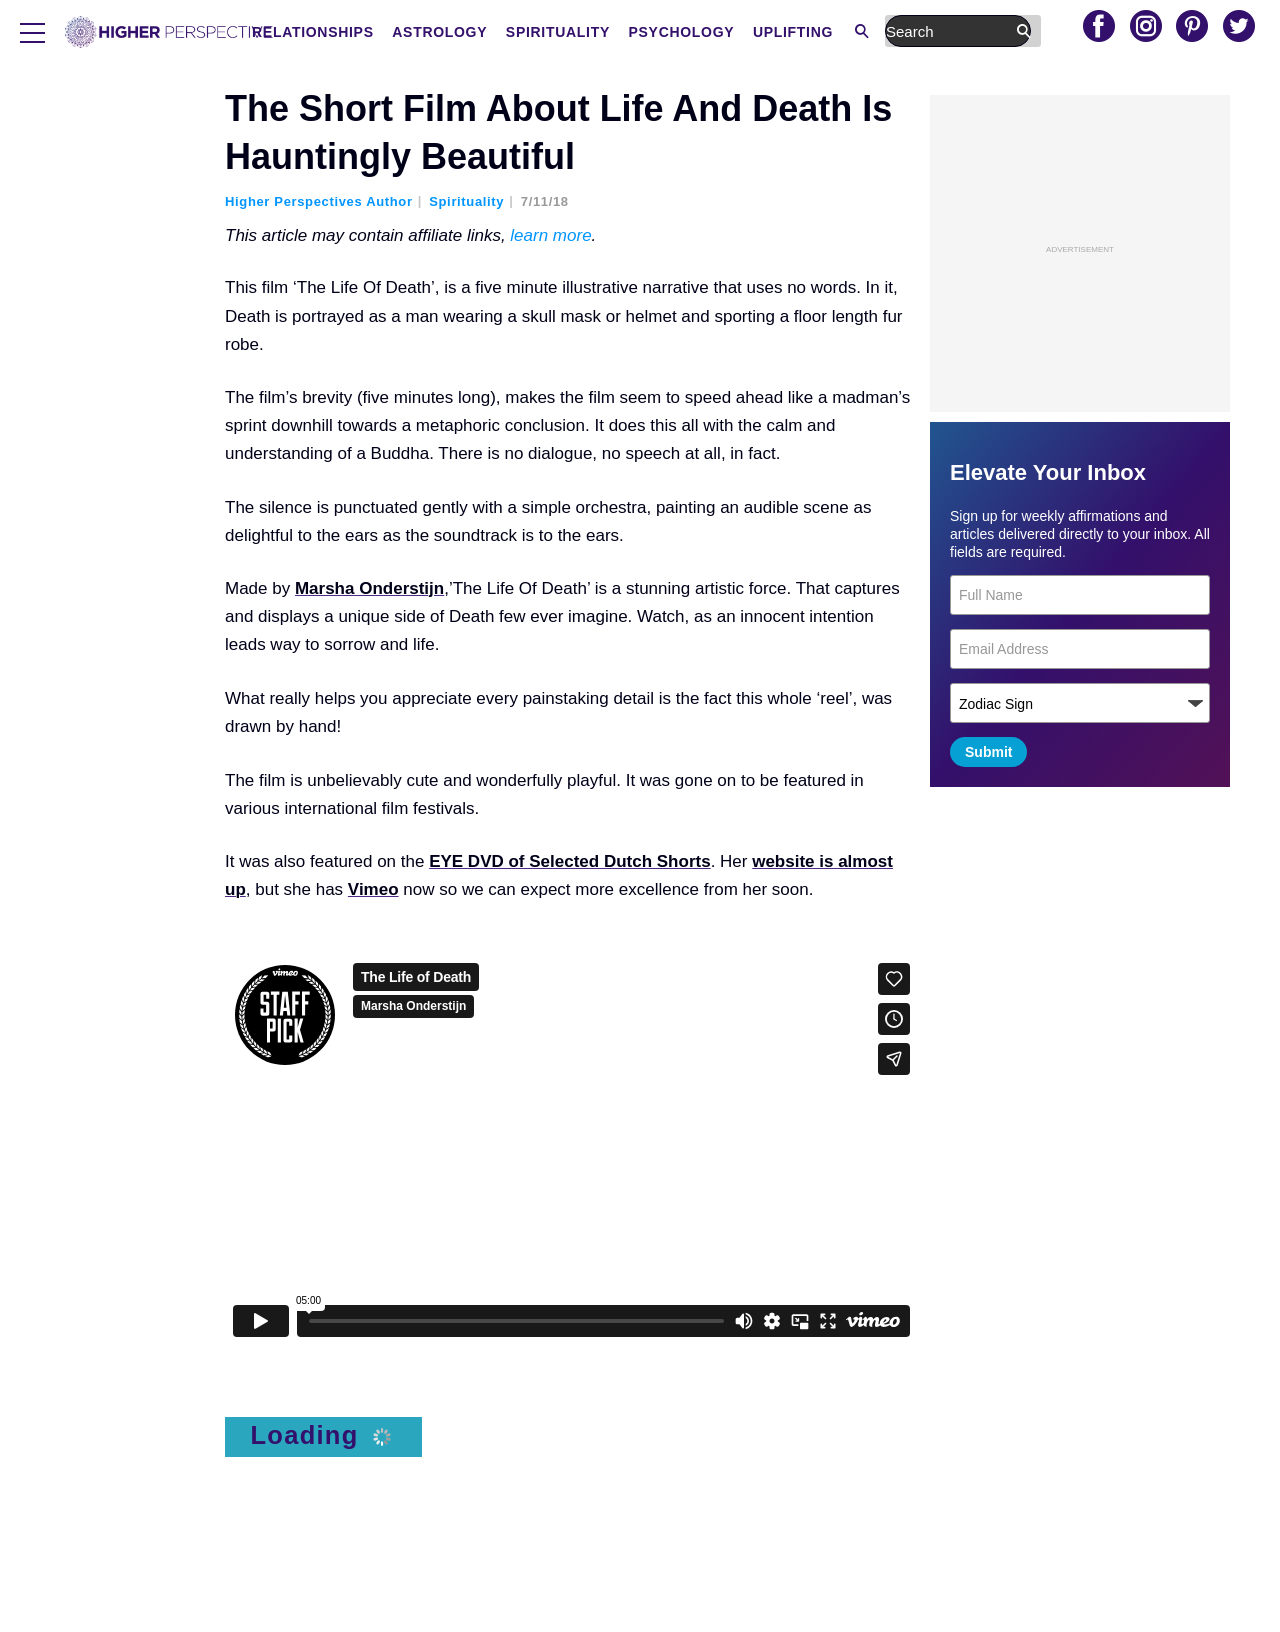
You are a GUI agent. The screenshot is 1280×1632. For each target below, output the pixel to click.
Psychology (838, 32)
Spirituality (714, 32)
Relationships (469, 32)
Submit (988, 752)
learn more (550, 235)
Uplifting (949, 32)
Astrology (595, 32)
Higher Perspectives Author (319, 201)
